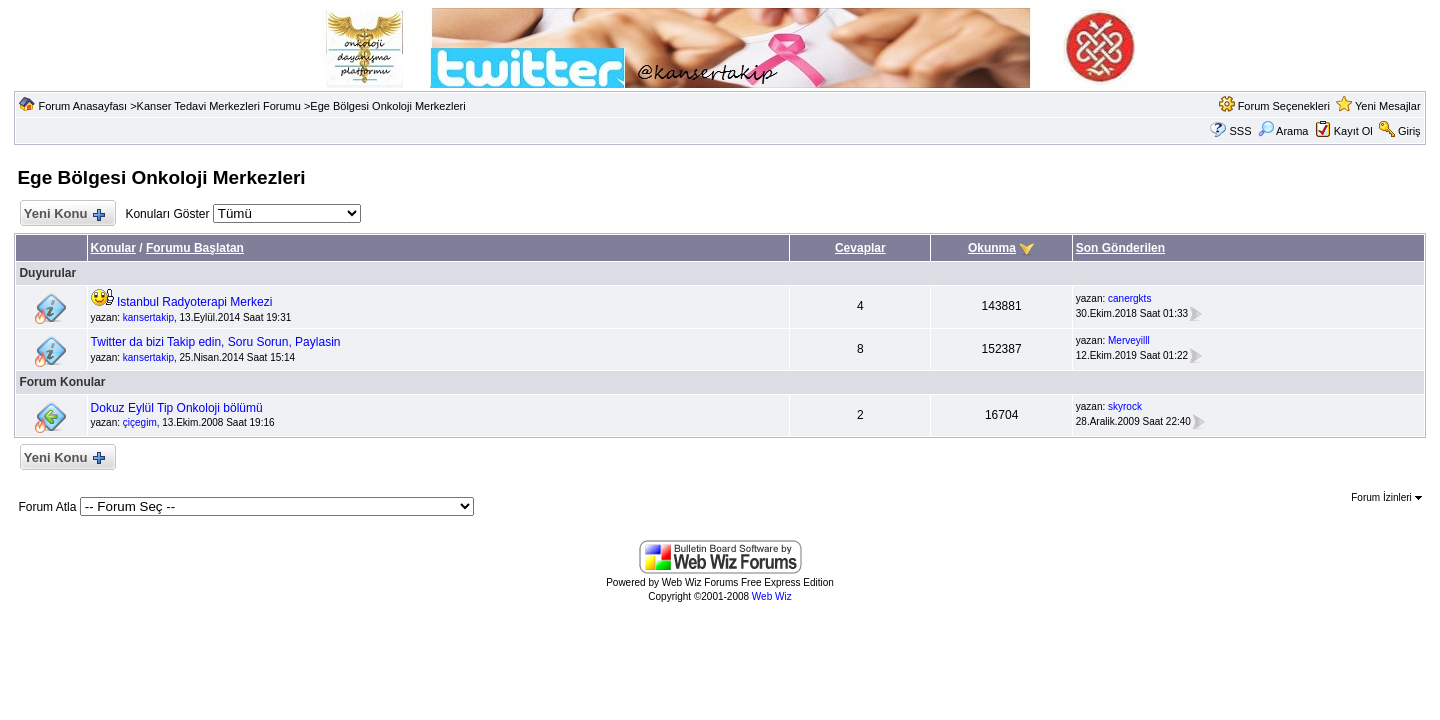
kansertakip (148, 317)
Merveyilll (1129, 340)
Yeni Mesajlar (1388, 106)
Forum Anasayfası (82, 106)
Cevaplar (860, 248)
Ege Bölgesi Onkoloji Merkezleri (387, 106)
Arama (1283, 131)
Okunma (992, 248)
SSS (1240, 131)
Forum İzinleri (1386, 497)
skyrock (1125, 406)
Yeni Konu (63, 214)
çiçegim (140, 422)
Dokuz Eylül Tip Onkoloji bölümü (177, 408)
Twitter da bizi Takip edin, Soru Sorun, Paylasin (216, 342)
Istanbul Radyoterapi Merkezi (194, 302)
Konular (113, 248)
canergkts (1129, 298)
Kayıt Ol (1353, 131)
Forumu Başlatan (195, 248)
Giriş (1409, 131)
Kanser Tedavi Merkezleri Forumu (219, 106)
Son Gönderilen (1120, 248)
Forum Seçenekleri (1284, 106)
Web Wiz (772, 596)
